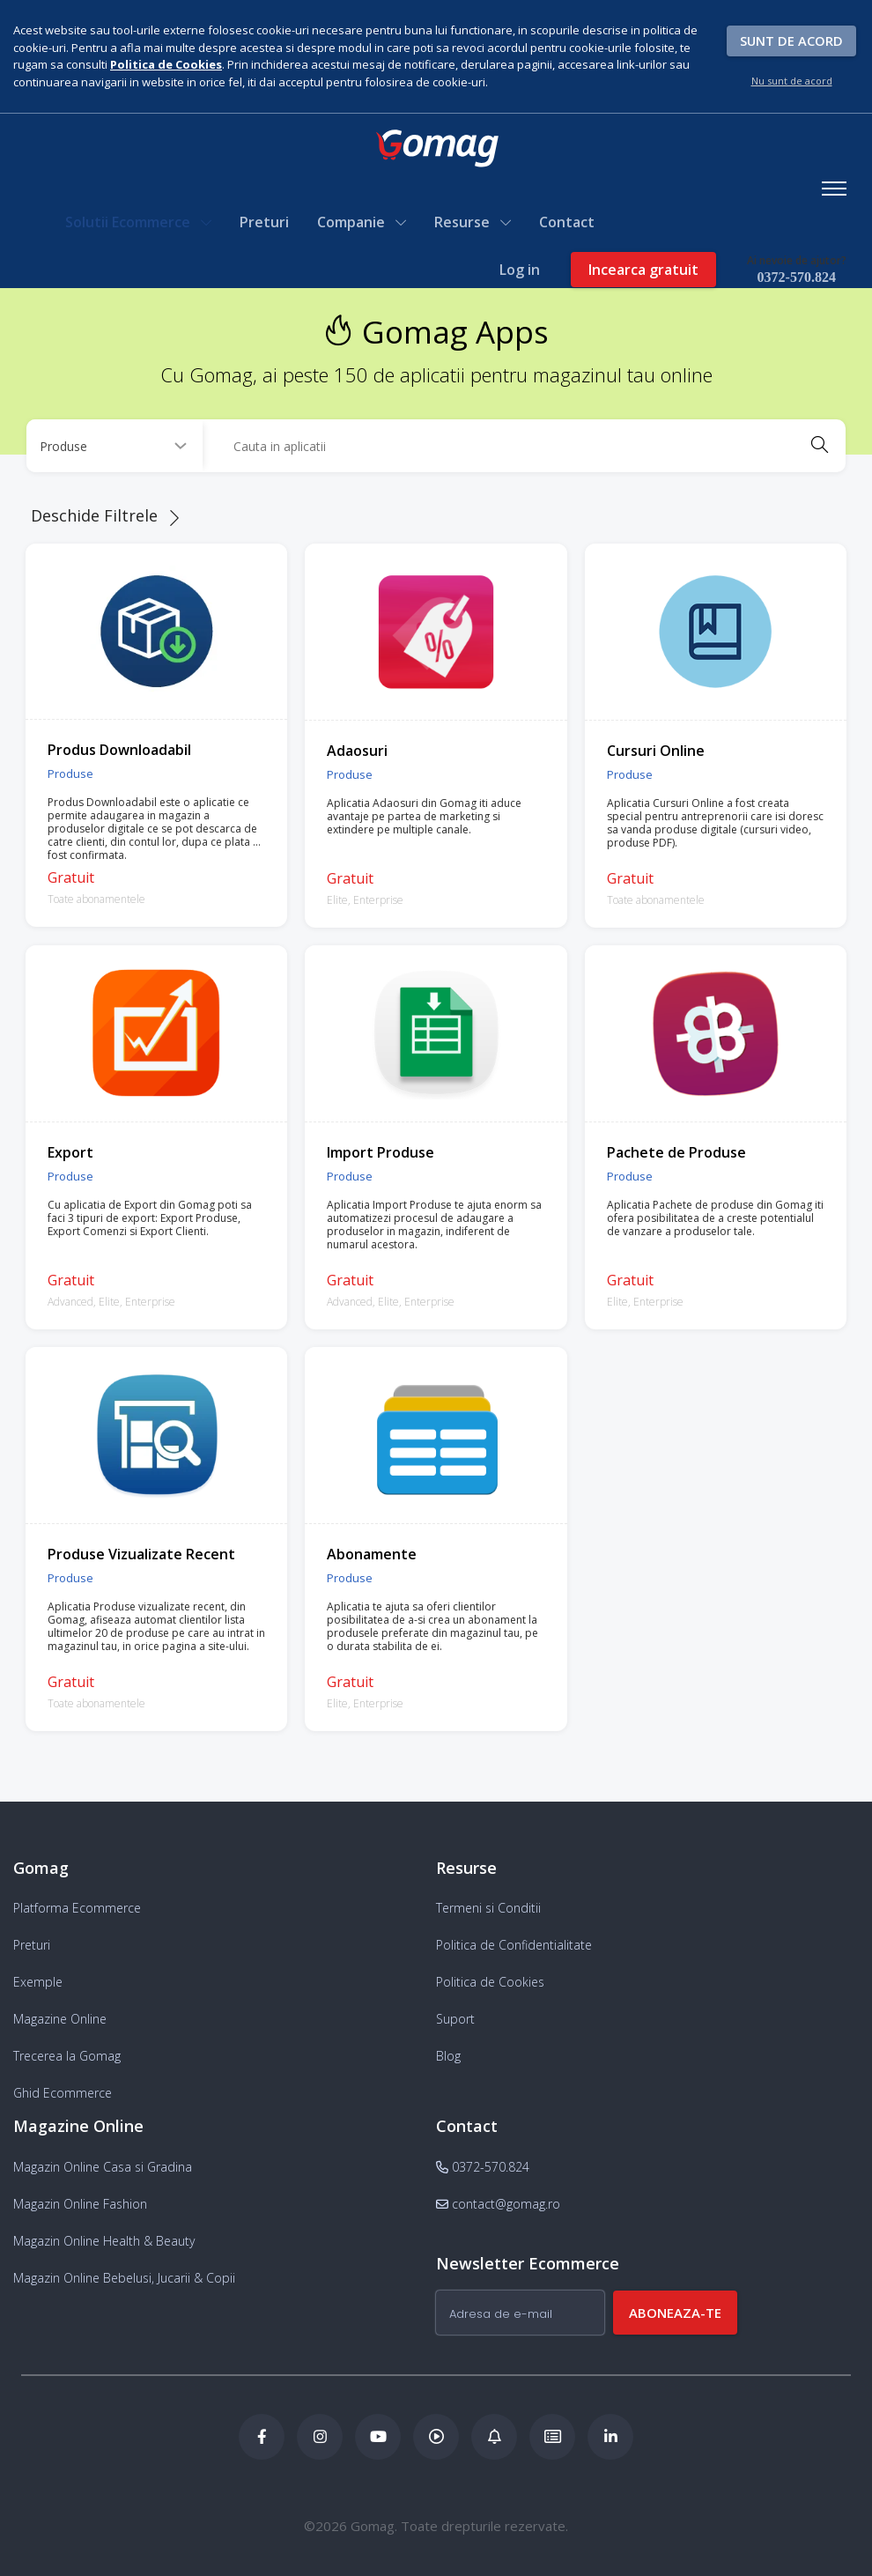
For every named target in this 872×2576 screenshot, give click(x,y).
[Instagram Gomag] (320, 2436)
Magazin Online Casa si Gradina (102, 2165)
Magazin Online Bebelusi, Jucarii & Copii (124, 2276)
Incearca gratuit (642, 269)
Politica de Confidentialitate (514, 1944)
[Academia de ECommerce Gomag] (552, 2436)
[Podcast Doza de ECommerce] (436, 2436)
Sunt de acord (791, 40)
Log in (519, 270)
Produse (70, 772)
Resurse (473, 222)
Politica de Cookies (490, 1981)
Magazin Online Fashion (80, 2202)
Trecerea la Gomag (67, 2055)
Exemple (38, 1981)
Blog (448, 2055)
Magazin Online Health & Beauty (104, 2239)
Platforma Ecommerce (77, 1907)
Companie (362, 222)
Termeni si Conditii (488, 1907)
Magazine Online (60, 2018)
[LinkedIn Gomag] (610, 2436)
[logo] (436, 149)
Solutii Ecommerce (139, 222)
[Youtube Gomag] (378, 2436)
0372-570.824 (796, 277)
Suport (455, 2018)
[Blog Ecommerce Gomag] (494, 2436)
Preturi (265, 222)
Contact (567, 222)
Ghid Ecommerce (62, 2092)
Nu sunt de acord (791, 80)
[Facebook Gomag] (262, 2436)
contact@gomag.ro (498, 2202)
